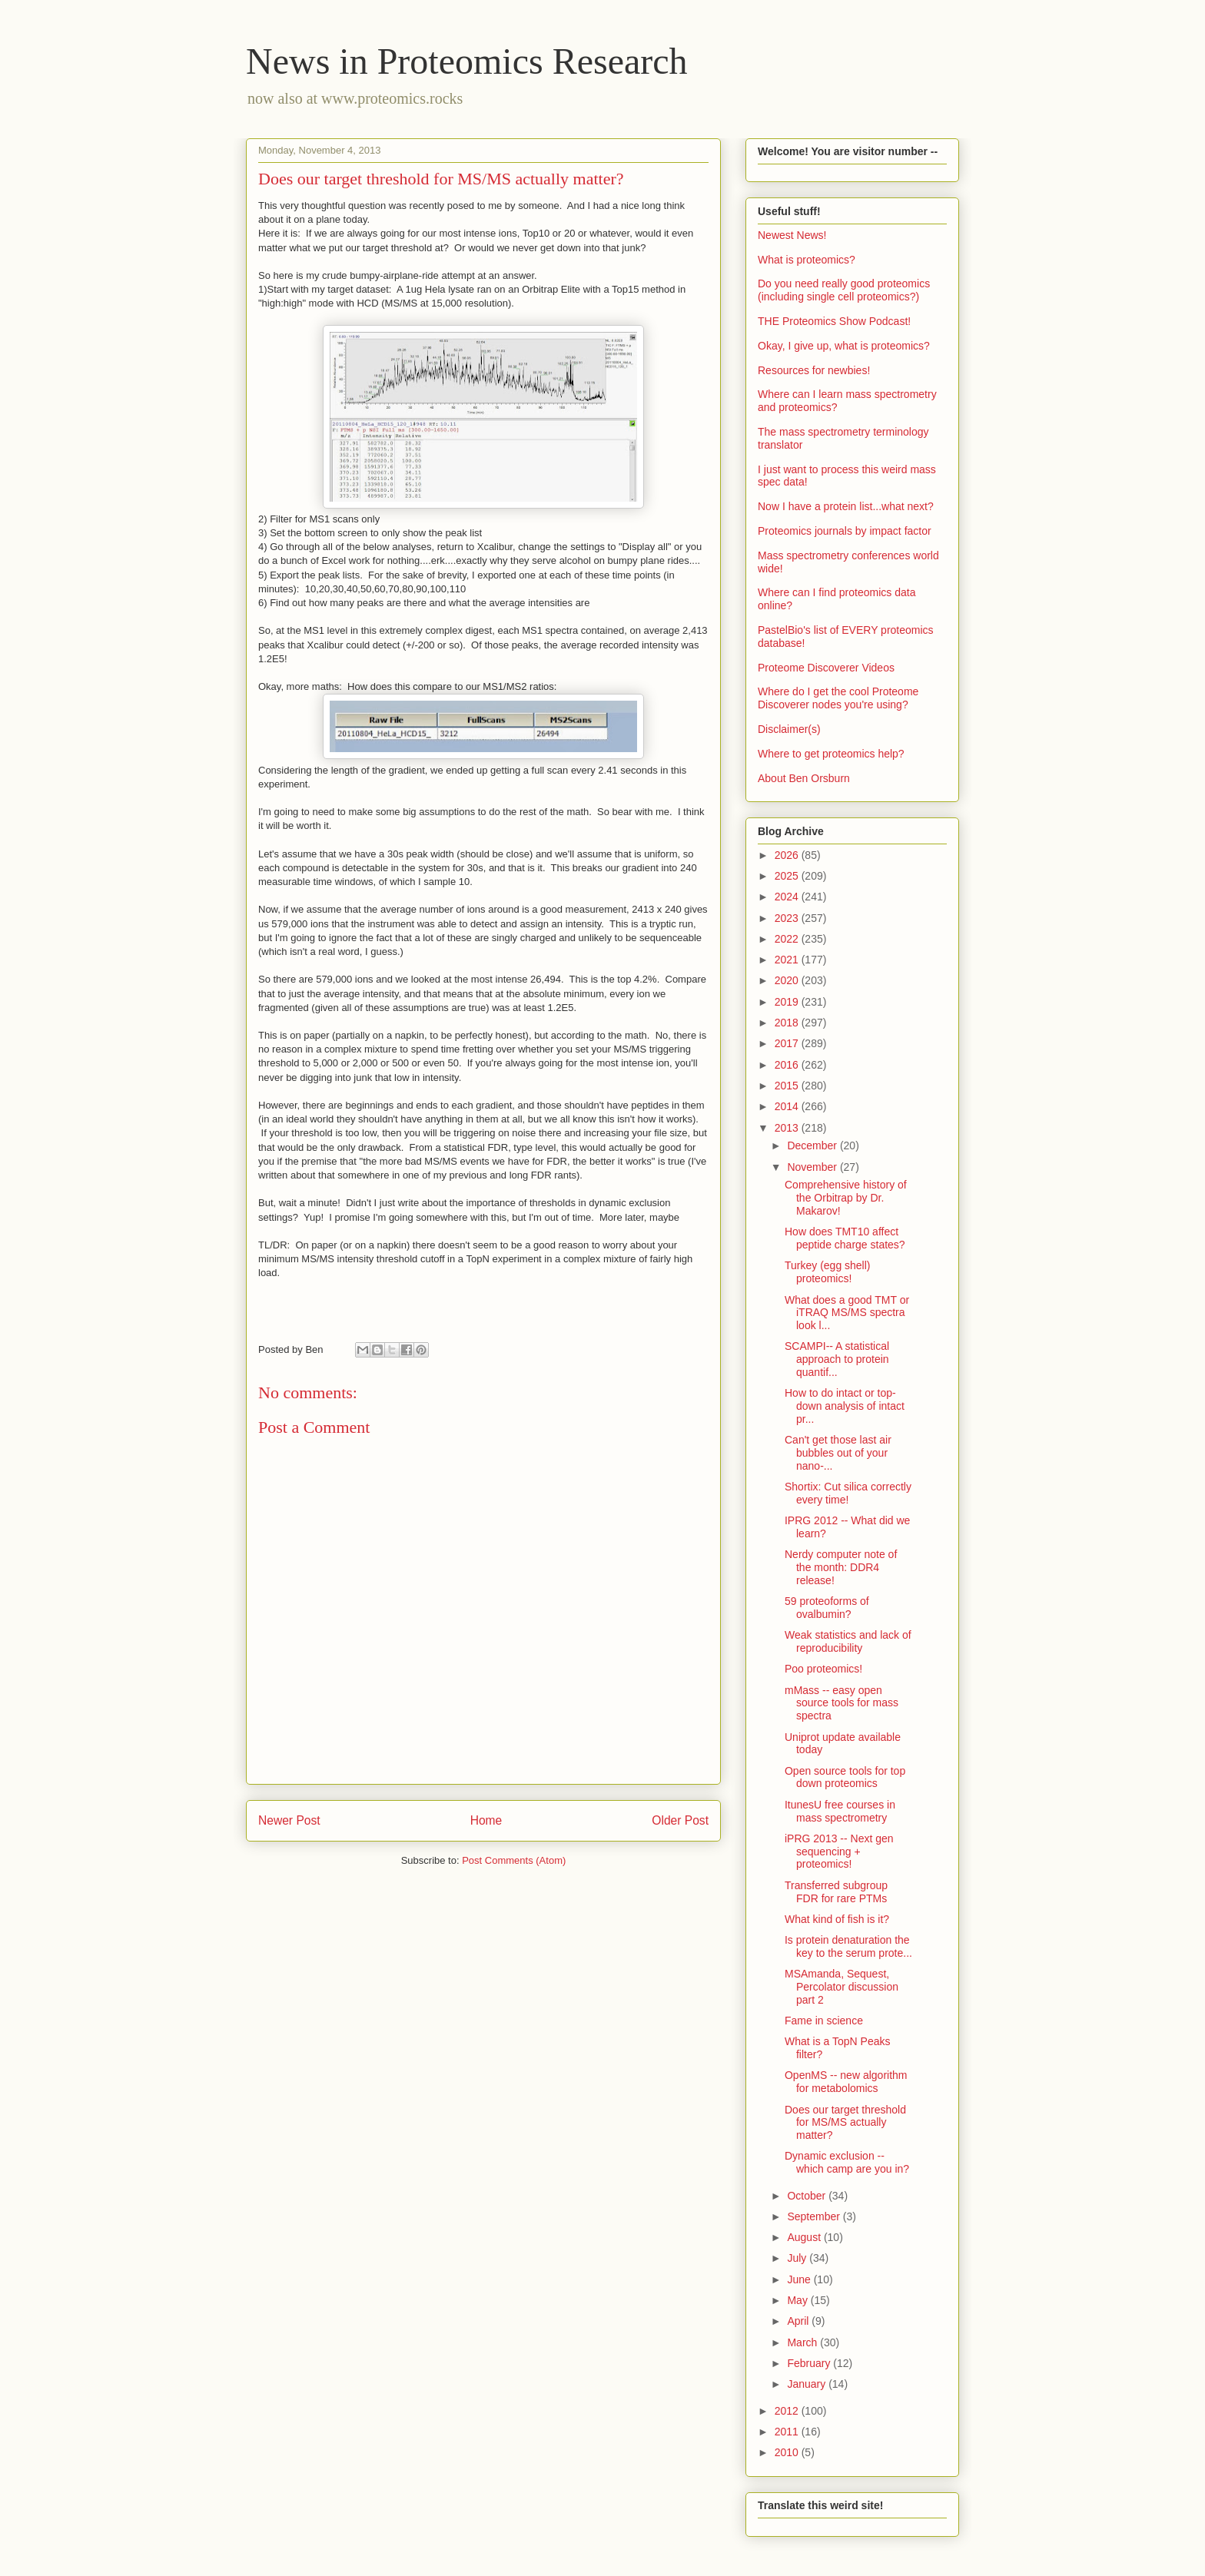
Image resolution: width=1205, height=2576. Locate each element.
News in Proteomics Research (467, 61)
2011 (788, 2431)
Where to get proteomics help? (831, 754)
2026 (788, 855)
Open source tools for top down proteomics (845, 1777)
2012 (788, 2411)
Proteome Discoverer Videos (826, 667)
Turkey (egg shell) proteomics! (828, 1272)
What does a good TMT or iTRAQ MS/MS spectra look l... (847, 1313)
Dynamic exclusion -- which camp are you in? (847, 2162)
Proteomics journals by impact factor (844, 531)
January (807, 2384)
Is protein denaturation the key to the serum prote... (848, 1946)
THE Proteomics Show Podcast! (834, 321)
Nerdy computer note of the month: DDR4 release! (841, 1567)
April (799, 2321)
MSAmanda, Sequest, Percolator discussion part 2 (841, 1987)
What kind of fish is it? (837, 1919)
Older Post (680, 1820)
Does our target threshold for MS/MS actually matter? (845, 2123)
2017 (788, 1043)
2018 (788, 1022)
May (798, 2300)
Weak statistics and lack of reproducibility (848, 1641)
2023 (788, 918)
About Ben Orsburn (804, 778)
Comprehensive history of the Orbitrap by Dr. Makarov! (846, 1198)
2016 (788, 1065)
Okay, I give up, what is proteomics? (844, 346)
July (798, 2258)
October (807, 2196)
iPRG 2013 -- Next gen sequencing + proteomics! (839, 1851)
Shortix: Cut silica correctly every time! (848, 1493)
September (814, 2216)
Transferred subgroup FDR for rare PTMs (836, 1892)
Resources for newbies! (814, 370)
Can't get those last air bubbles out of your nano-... (838, 1453)
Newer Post (289, 1820)
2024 (788, 896)
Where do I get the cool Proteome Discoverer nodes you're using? (838, 698)
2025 (788, 876)
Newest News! (792, 235)
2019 (788, 1002)
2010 (788, 2452)
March (803, 2342)
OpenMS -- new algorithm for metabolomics (846, 2081)
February (810, 2363)
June (800, 2279)
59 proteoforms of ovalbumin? (827, 1607)
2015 (788, 1085)
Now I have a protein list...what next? (846, 506)
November (813, 1167)
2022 (788, 939)
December (813, 1145)
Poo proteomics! (823, 1669)
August (805, 2237)
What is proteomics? (806, 260)
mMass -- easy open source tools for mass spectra (841, 1703)
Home (486, 1820)
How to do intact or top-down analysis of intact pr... (845, 1406)
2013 (788, 1128)
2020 (788, 980)
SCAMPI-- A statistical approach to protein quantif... (837, 1359)
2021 (788, 959)
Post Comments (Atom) (514, 1860)
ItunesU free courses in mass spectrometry (840, 1811)
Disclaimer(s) (789, 729)
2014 (788, 1106)
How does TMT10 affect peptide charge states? (845, 1238)
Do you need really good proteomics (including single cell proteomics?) (844, 290)
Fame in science (824, 2020)
